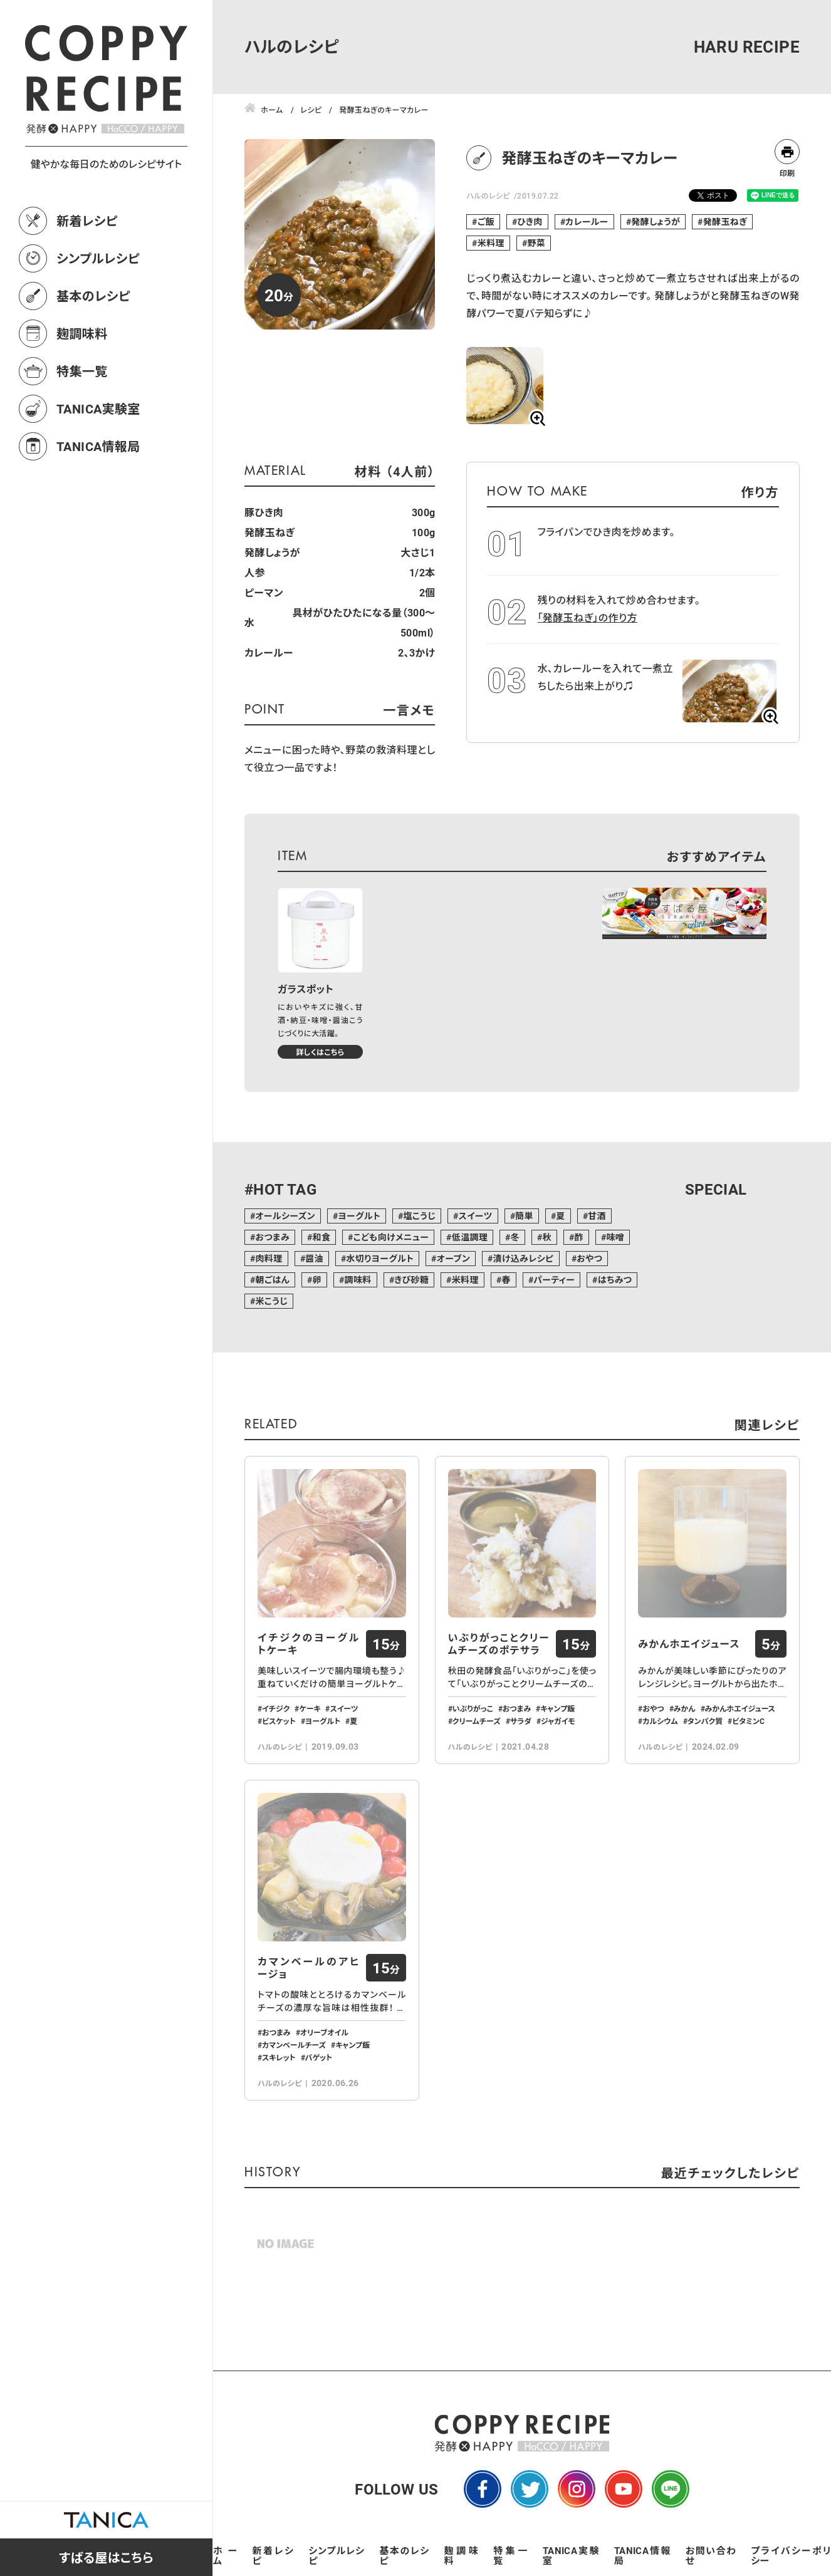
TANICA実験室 (98, 408)
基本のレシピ (93, 296)
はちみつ (615, 1279)
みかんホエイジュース (689, 1644)
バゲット (319, 2057)
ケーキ (309, 1708)
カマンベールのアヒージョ (309, 1967)
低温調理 (470, 1237)
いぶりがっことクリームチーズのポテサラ (499, 1643)
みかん (685, 1708)
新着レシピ (87, 220)
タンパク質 (705, 1721)
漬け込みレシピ (523, 1258)
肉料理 (268, 1258)
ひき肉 (529, 221)
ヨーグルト (359, 1216)
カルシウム (659, 1721)
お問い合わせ (711, 2555)
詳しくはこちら (320, 1052)
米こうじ (271, 1301)
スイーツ (476, 1216)
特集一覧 (82, 371)
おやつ (589, 1258)
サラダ (520, 1721)
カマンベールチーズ (294, 2045)
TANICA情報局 (98, 446)
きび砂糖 (411, 1279)
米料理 (491, 243)
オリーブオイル (324, 2032)
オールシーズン (285, 1216)
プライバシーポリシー (791, 2555)
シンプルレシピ (98, 258)
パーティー (554, 1279)
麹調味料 (82, 333)
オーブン (453, 1258)
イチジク (276, 1708)
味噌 (615, 1237)
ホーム (225, 2555)
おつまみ (272, 1237)
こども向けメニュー (391, 1237)
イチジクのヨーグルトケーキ (309, 1643)
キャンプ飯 (557, 1708)
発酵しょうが (655, 221)
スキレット (279, 2057)
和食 (322, 1237)
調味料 (357, 1279)
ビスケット (279, 1721)
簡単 (524, 1216)
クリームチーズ (476, 1721)
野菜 (536, 243)
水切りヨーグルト (380, 1258)
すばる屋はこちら (106, 2557)
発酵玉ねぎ (725, 221)
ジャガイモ (558, 1721)
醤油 (314, 1258)
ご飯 (486, 221)
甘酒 (597, 1216)
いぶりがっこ (472, 1708)
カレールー (587, 221)
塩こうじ (419, 1216)
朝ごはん (272, 1279)
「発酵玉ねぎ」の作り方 (587, 617)
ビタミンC (748, 1721)
